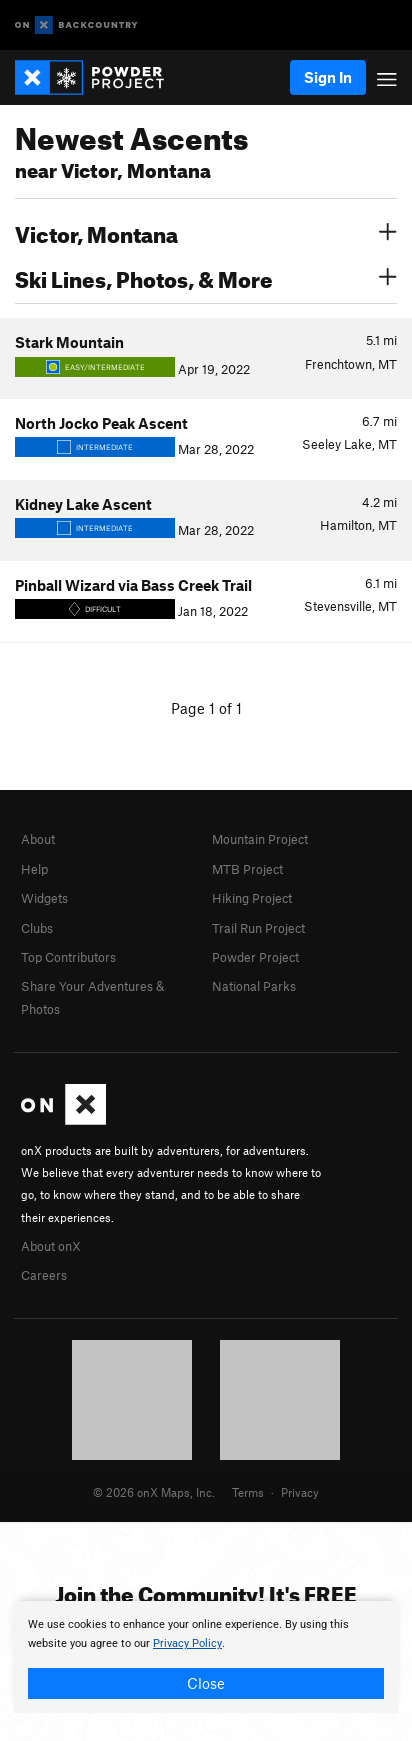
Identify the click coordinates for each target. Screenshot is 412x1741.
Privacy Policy (187, 1643)
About (38, 839)
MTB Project (247, 869)
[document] (206, 1657)
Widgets (44, 898)
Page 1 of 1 (206, 708)
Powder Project (255, 957)
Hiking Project (252, 898)
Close (206, 1683)
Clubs (37, 928)
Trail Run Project (258, 928)
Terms (248, 1492)
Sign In (328, 77)
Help (34, 869)
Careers (44, 1275)
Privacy (300, 1492)
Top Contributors (68, 957)
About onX (51, 1246)
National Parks (254, 986)
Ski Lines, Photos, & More (206, 277)
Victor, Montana (206, 232)
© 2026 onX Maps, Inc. (154, 1492)
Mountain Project (260, 839)
